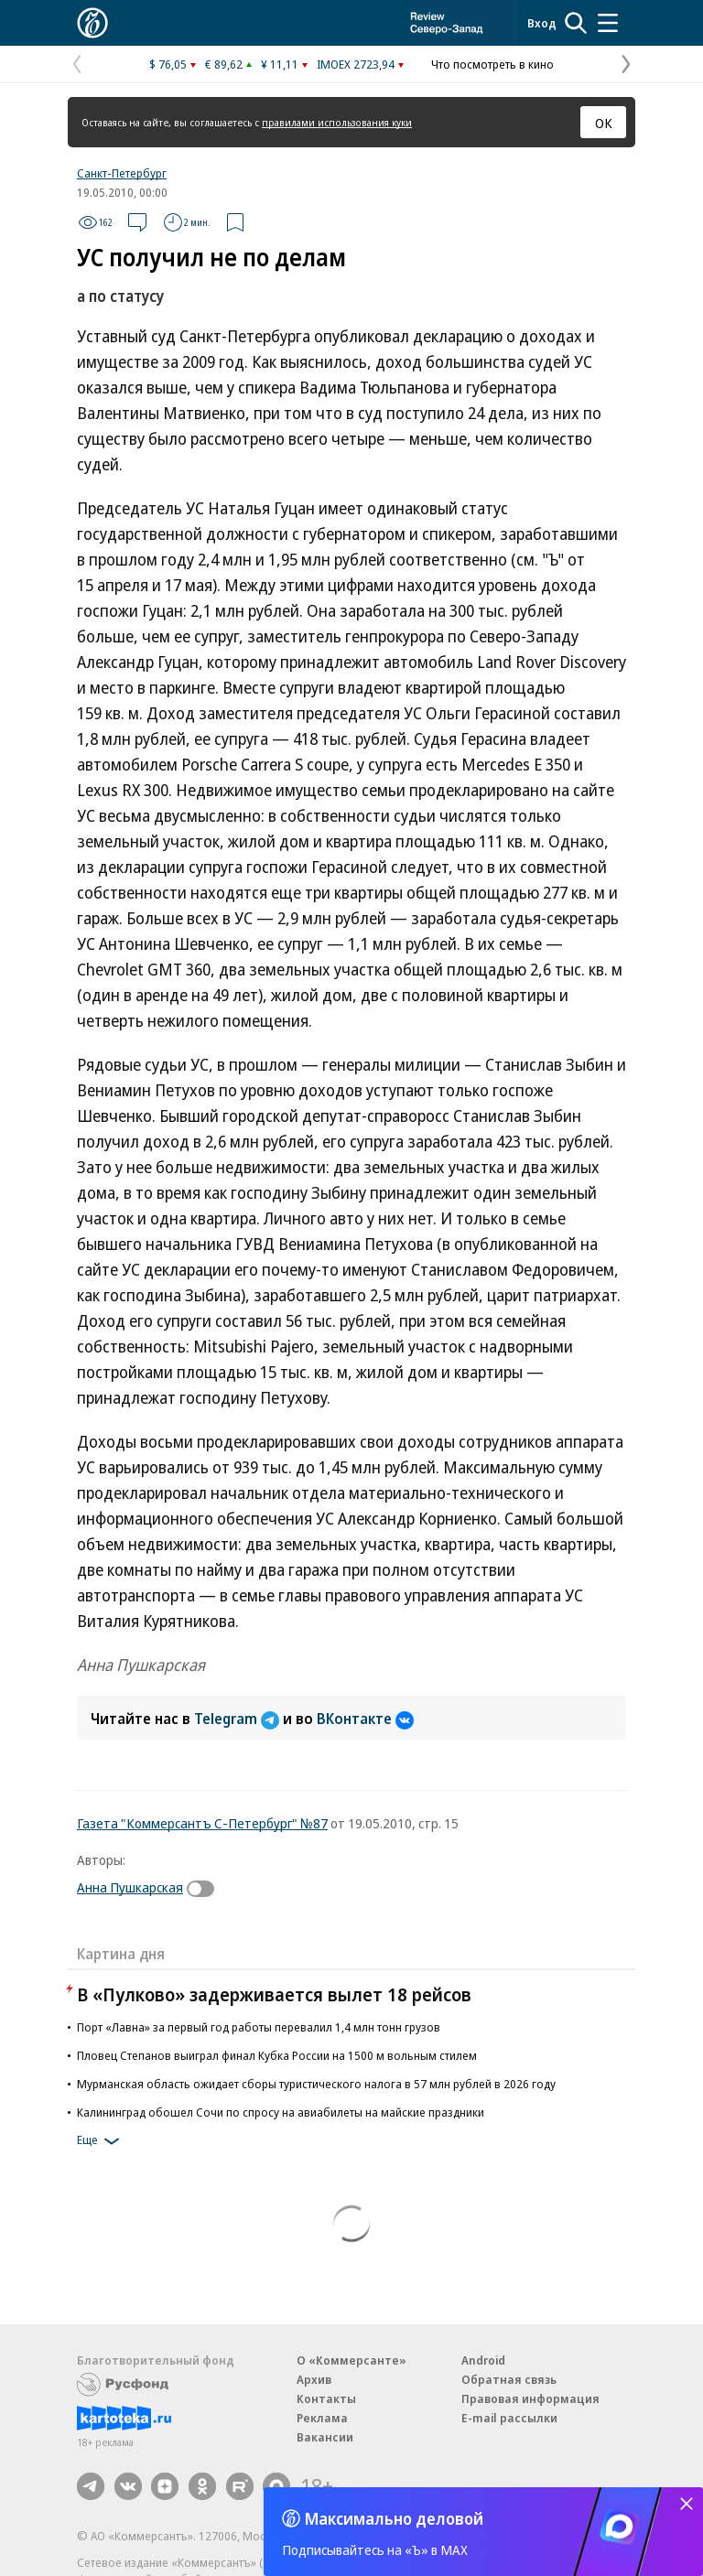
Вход (542, 23)
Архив (314, 2379)
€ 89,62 (224, 64)
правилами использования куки (337, 122)
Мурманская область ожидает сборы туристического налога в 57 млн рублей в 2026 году (316, 2083)
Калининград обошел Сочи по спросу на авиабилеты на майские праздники (280, 2112)
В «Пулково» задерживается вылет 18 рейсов (274, 1994)
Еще (101, 2141)
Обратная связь (509, 2379)
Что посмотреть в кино (492, 64)
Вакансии (325, 2437)
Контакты (326, 2398)
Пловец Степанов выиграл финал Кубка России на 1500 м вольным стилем (277, 2055)
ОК (603, 122)
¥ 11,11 (279, 64)
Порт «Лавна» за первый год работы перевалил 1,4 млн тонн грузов (258, 2027)
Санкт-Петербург (122, 173)
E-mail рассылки (509, 2417)
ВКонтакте (365, 1718)
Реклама (322, 2417)
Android (483, 2360)
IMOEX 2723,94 (356, 64)
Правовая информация (530, 2398)
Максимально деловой (394, 2518)
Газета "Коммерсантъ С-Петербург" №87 (202, 1823)
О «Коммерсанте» (351, 2360)
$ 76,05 (168, 64)
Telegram (238, 1718)
